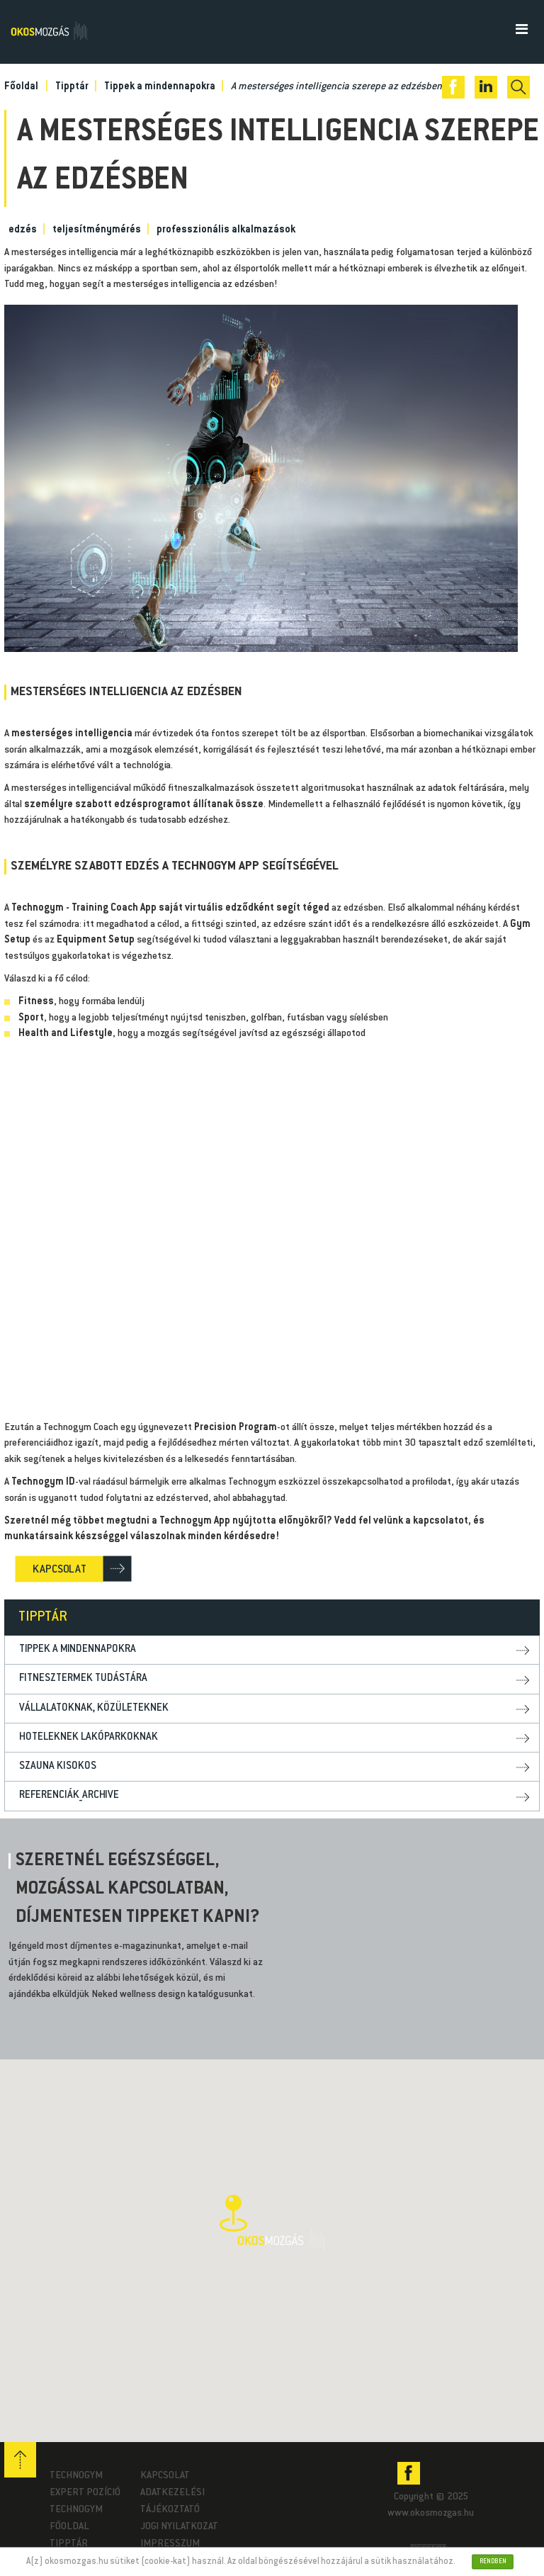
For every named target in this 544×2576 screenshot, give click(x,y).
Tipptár (69, 2544)
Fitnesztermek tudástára (83, 1678)
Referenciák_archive (69, 1795)
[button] (272, 2223)
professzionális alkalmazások (226, 230)
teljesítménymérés (96, 230)
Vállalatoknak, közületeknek (94, 1708)
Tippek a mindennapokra (77, 1649)
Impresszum (170, 2544)
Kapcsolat (165, 2476)
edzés (22, 230)
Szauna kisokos (57, 1766)
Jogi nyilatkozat (179, 2527)
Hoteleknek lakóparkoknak (88, 1737)
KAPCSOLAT (59, 1569)
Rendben (492, 2561)
